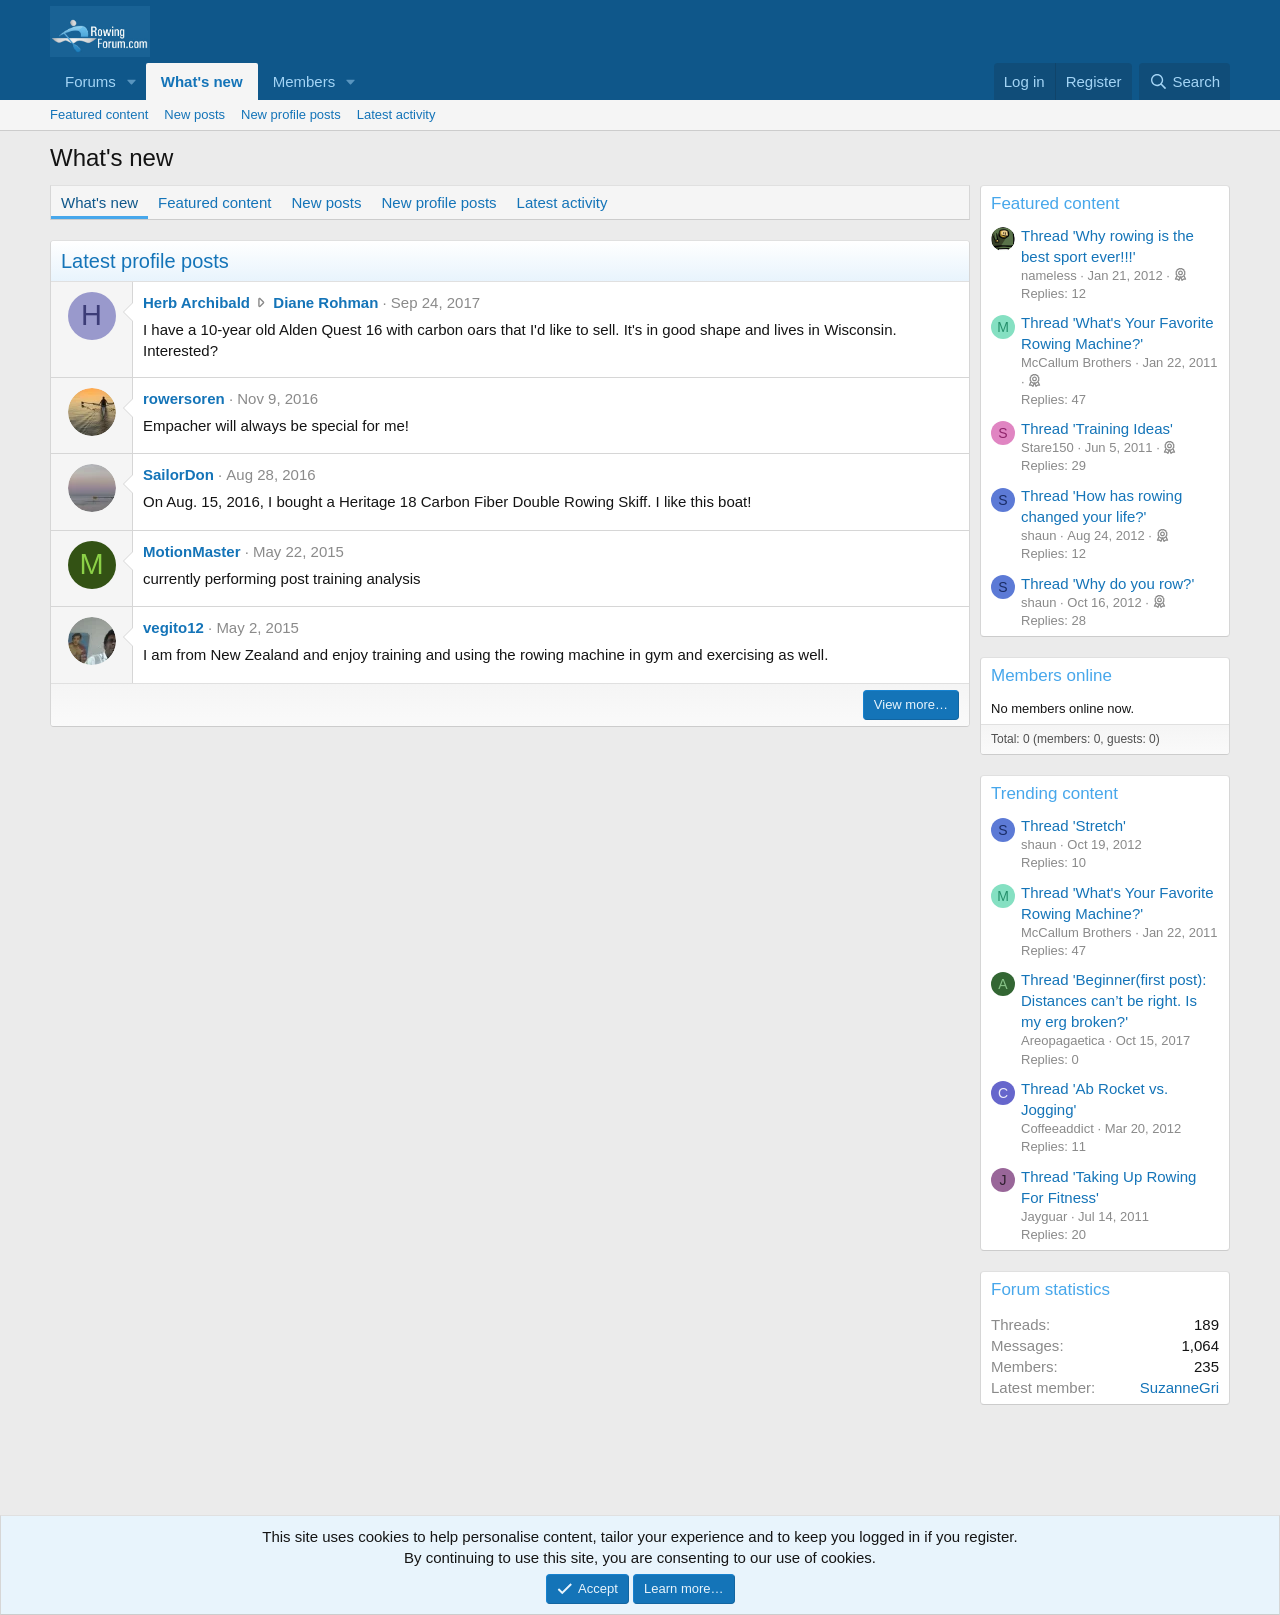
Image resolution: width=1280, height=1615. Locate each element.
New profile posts (291, 114)
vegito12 (173, 627)
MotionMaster (192, 551)
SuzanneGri (1179, 1387)
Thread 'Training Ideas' (1097, 428)
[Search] (1184, 81)
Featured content (99, 114)
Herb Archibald (196, 302)
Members (304, 81)
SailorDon (178, 474)
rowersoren (184, 398)
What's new (202, 81)
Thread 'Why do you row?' (1107, 583)
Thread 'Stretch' (1073, 825)
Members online (1051, 675)
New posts (194, 114)
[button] (132, 81)
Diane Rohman (325, 302)
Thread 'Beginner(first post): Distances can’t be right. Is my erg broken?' (1113, 1000)
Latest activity (396, 114)
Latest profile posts (145, 261)
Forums (90, 81)
